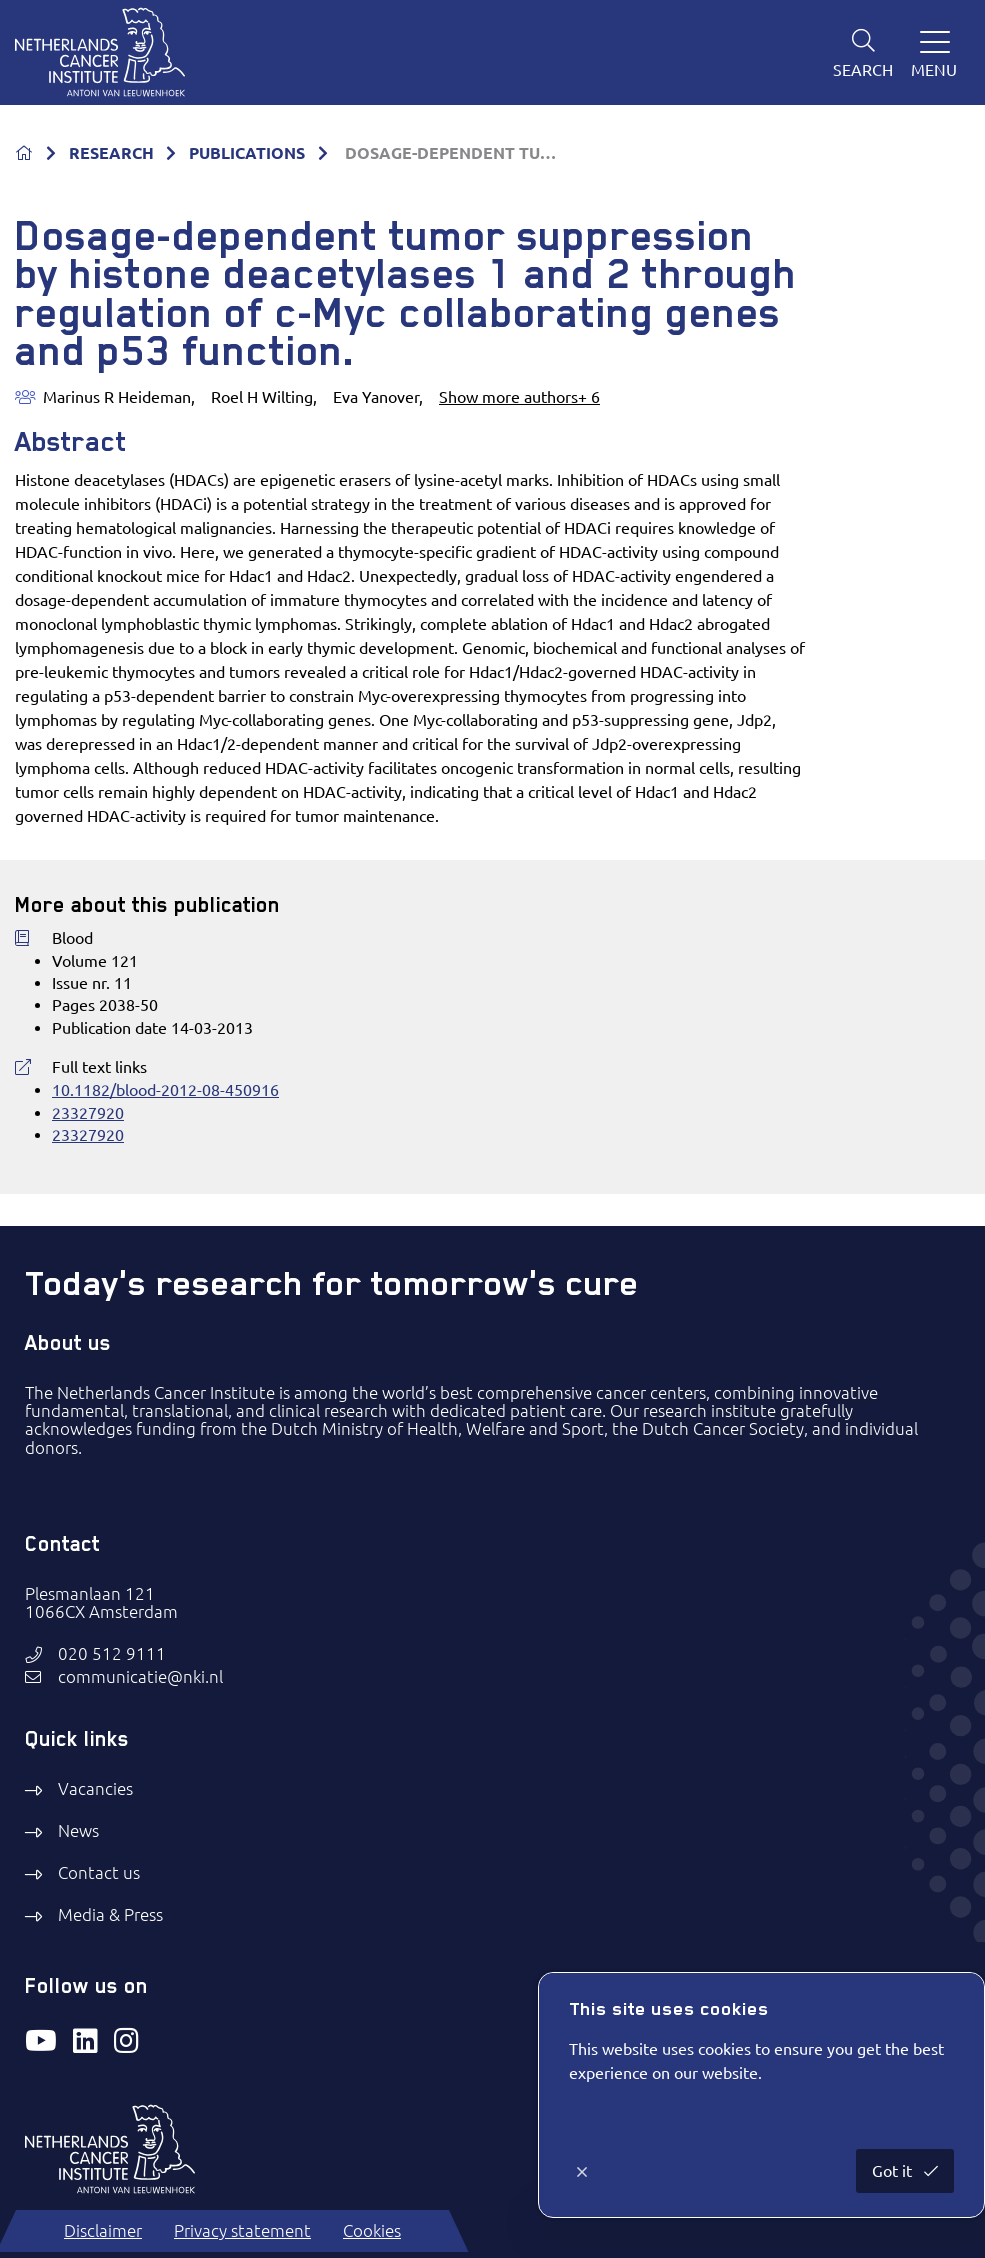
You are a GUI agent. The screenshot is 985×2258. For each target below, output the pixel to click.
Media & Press (110, 1915)
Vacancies (95, 1789)
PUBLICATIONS (247, 153)
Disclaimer (103, 2231)
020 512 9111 (112, 1654)
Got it (894, 2171)
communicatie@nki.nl (140, 1677)
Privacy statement (242, 2231)
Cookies (372, 2231)
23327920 (88, 1113)
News (78, 1831)
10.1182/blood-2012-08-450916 (165, 1090)
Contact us (99, 1873)
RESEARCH (111, 153)
